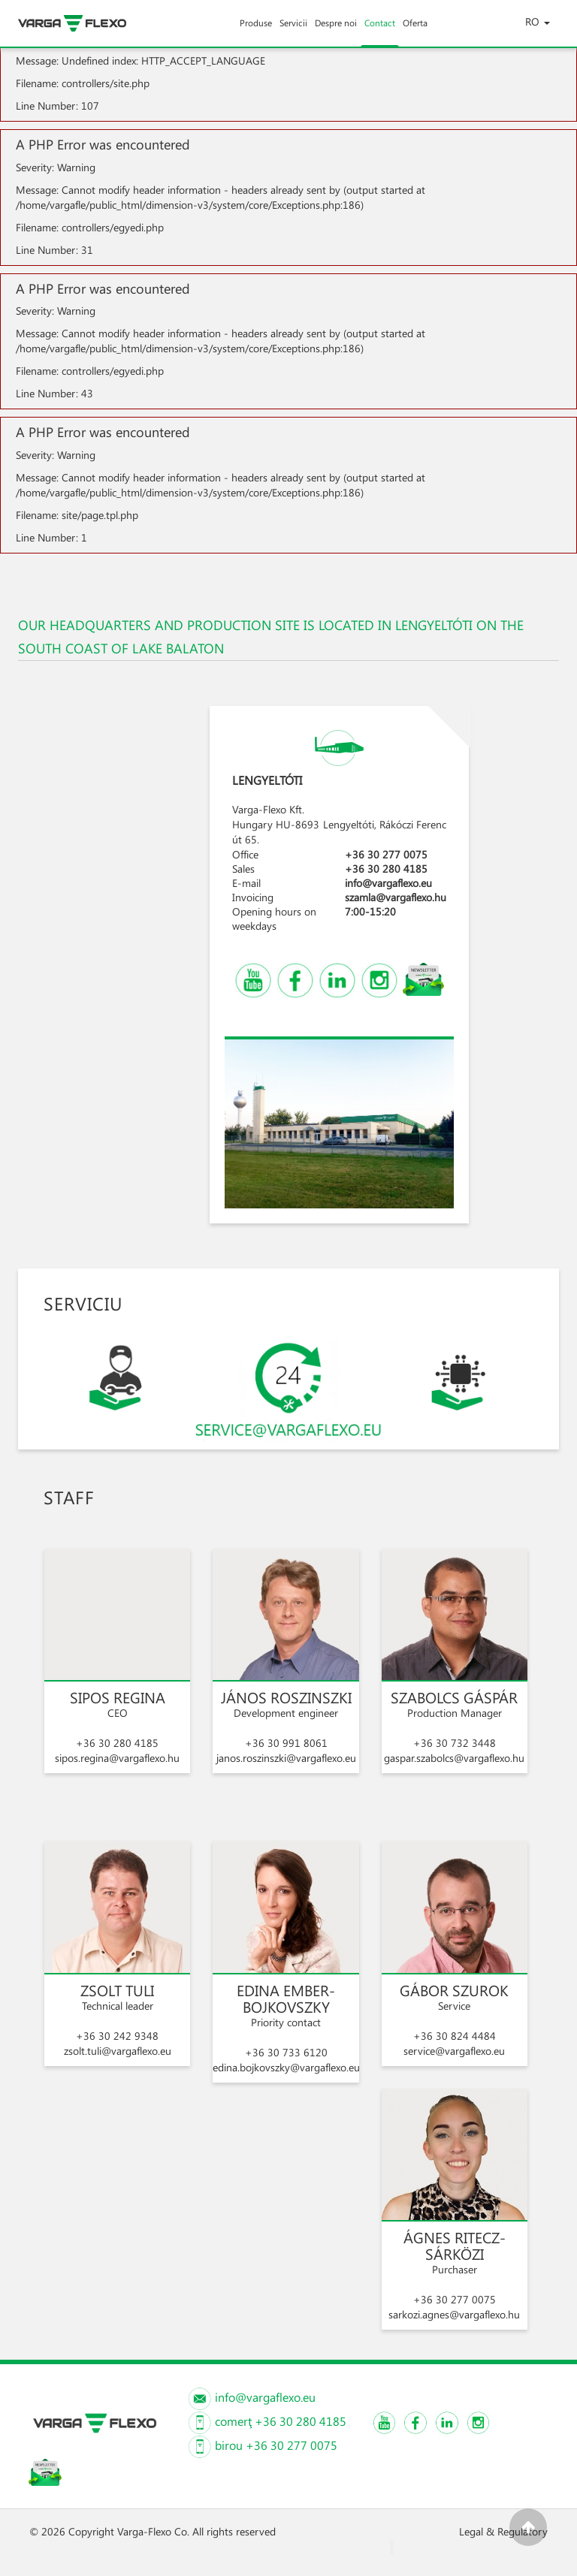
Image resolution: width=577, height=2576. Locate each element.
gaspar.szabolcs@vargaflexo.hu (454, 1758)
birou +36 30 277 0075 (275, 2445)
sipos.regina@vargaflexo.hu (117, 1758)
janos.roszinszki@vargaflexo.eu (286, 1758)
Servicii (293, 32)
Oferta (415, 32)
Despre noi (336, 32)
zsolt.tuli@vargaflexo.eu (117, 2051)
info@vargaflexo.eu (388, 883)
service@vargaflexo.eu (454, 2051)
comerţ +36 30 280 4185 (280, 2421)
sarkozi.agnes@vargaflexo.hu (454, 2314)
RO (537, 21)
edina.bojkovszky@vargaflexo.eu (286, 2067)
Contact (380, 32)
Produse (256, 32)
